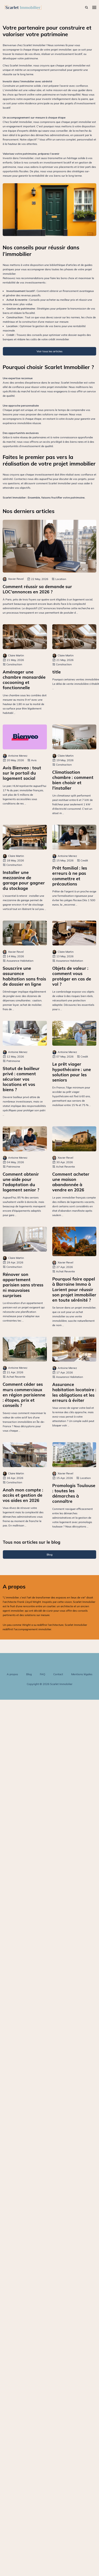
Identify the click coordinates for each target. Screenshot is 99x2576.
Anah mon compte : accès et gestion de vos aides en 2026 (23, 1495)
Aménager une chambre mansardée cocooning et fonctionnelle (24, 679)
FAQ (42, 1674)
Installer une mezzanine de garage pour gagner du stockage (24, 880)
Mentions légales (81, 1674)
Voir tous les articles (49, 351)
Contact (58, 1674)
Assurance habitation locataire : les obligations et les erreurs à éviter (74, 1392)
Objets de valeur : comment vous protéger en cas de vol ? (71, 976)
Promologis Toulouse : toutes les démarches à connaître (73, 1493)
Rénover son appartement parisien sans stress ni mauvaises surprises (23, 1285)
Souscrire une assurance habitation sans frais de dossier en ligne (24, 976)
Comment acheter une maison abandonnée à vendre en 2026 (70, 1182)
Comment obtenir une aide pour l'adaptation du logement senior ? (21, 1182)
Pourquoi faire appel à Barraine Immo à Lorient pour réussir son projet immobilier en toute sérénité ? (74, 1289)
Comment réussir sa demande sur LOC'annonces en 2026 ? (37, 589)
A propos (12, 1674)
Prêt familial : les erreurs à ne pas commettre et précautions (69, 875)
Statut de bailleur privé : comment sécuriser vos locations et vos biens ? (21, 1079)
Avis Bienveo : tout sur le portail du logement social (22, 773)
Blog (49, 1554)
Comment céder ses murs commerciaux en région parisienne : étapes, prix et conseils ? (24, 1395)
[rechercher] (86, 7)
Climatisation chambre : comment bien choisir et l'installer (72, 780)
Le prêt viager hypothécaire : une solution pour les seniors (71, 1072)
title (56, 671)
